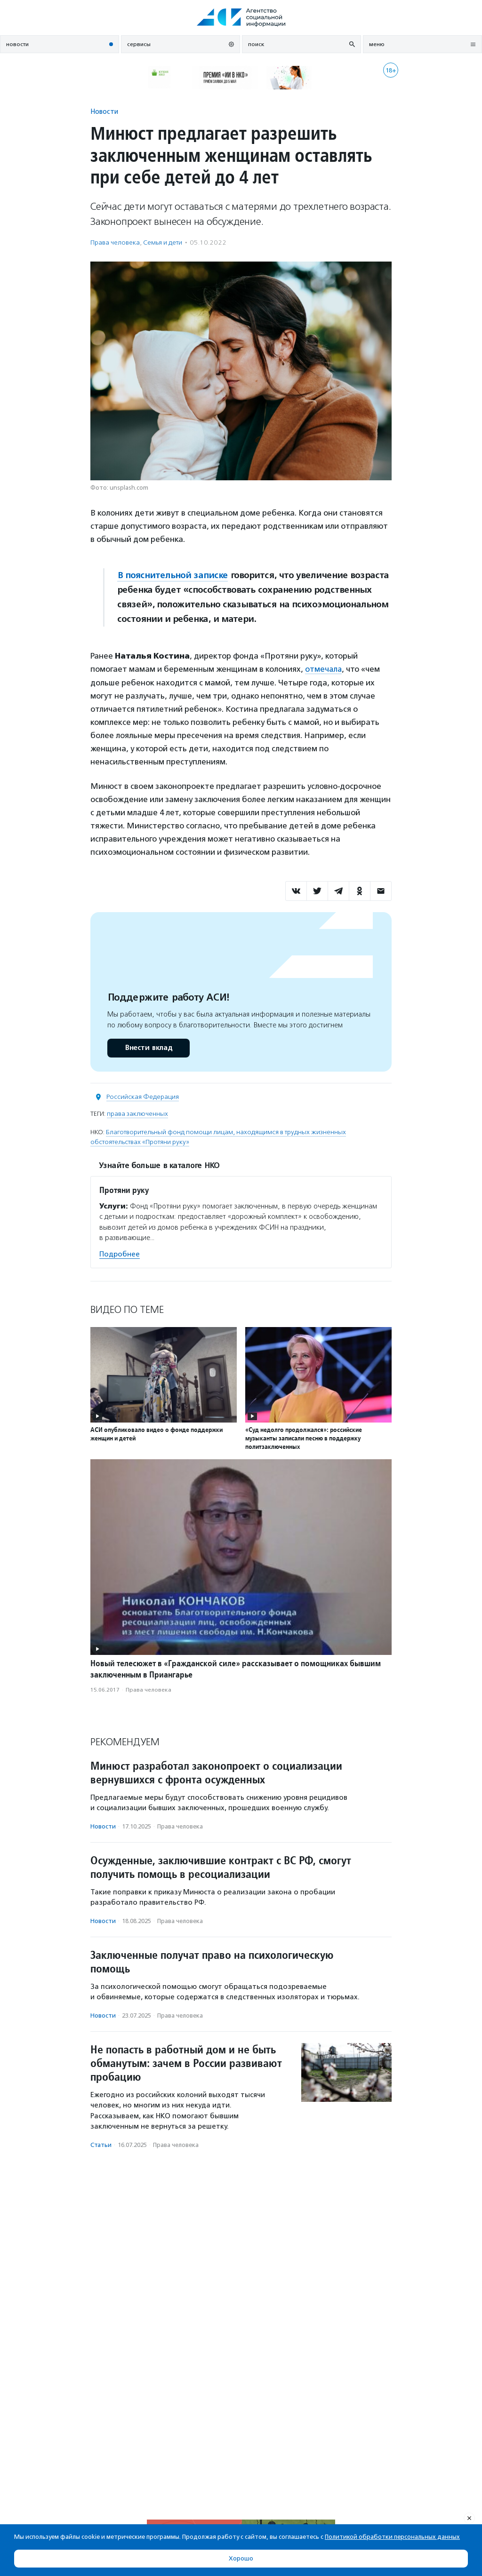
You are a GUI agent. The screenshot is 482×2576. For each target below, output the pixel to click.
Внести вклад (148, 1047)
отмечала (324, 669)
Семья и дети (162, 242)
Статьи (101, 2144)
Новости (104, 111)
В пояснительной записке (172, 575)
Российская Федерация (142, 1096)
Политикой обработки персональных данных (392, 2536)
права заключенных (137, 1113)
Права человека (115, 242)
